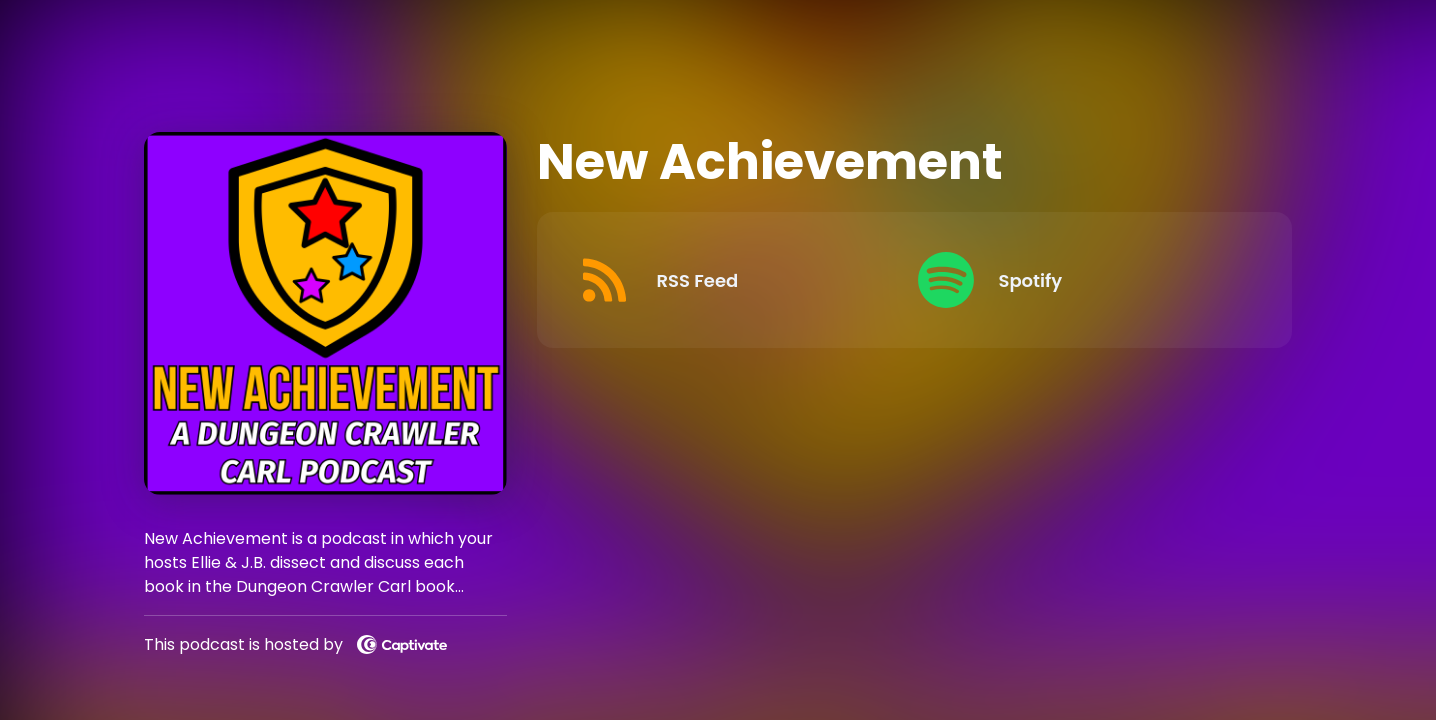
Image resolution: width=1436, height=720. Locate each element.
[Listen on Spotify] (1079, 280)
